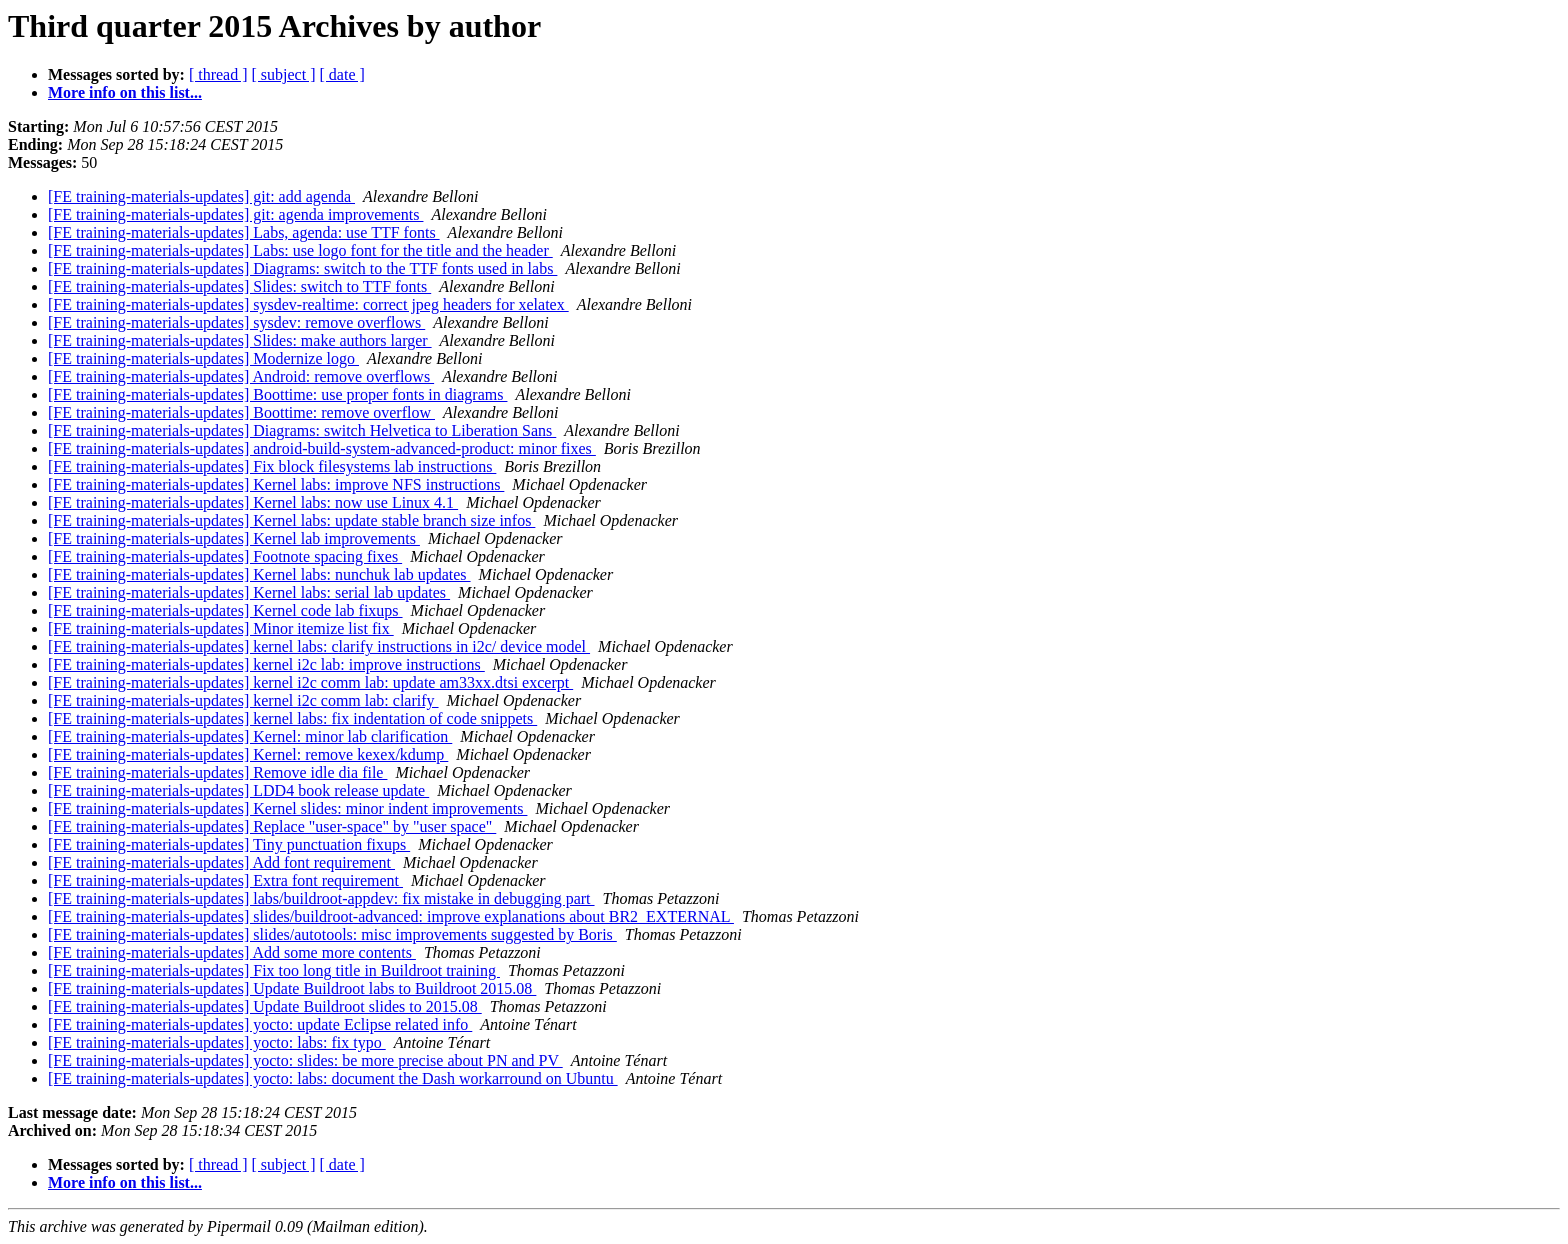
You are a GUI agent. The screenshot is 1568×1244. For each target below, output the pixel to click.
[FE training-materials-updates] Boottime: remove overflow (241, 412)
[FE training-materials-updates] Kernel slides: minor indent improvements (287, 808)
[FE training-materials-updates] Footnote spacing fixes (225, 556)
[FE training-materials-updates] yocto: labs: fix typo (217, 1042)
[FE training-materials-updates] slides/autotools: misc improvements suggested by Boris (332, 934)
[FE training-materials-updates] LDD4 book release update (238, 790)
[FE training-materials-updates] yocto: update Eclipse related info (260, 1024)
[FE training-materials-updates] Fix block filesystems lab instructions (272, 466)
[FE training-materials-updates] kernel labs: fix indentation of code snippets (292, 718)
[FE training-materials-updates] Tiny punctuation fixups (229, 844)
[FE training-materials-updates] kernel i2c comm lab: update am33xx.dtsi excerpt (310, 682)
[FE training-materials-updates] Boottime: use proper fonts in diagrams (277, 394)
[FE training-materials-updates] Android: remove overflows (241, 376)
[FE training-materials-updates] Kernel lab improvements (234, 538)
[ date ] (342, 74)
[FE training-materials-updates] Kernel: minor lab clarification (250, 736)
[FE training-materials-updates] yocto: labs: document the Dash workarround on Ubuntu (333, 1078)
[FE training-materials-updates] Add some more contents (232, 952)
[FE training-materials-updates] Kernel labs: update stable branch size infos (291, 520)
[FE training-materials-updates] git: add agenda (201, 196)
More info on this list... (125, 92)
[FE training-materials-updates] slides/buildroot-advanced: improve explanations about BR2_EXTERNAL (391, 916)
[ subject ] (284, 74)
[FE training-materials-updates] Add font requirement (221, 862)
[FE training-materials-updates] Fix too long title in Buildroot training (274, 970)
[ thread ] (218, 74)
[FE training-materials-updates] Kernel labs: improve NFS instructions (276, 484)
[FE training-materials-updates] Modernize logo (203, 358)
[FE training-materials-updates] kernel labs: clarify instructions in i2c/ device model (319, 646)
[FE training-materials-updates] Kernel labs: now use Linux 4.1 (253, 502)
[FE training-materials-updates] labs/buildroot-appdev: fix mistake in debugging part (321, 898)
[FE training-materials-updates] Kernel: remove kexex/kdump (248, 754)
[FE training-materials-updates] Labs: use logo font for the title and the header (300, 250)
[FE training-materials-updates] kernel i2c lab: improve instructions (266, 664)
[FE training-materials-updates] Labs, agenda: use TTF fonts (244, 232)
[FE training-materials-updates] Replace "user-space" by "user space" (272, 826)
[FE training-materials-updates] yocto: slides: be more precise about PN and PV (305, 1060)
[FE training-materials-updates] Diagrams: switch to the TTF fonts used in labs (302, 268)
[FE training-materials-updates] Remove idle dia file (217, 772)
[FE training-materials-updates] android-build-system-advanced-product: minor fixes (322, 448)
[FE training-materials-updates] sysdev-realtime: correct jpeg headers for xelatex (308, 304)
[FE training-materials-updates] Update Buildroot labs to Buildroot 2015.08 (292, 988)
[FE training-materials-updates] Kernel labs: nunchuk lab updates (259, 574)
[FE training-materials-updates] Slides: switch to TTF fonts (239, 286)
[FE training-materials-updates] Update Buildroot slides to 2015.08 (265, 1006)
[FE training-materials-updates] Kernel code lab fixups (225, 610)
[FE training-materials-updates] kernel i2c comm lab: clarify (243, 700)
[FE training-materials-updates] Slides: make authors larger (240, 340)
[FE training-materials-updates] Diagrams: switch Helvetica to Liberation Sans (302, 430)
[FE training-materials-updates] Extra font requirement (225, 880)
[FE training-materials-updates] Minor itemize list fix (221, 628)
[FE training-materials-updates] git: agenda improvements (235, 214)
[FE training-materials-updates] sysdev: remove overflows (236, 322)
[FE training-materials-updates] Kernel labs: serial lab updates (249, 592)
